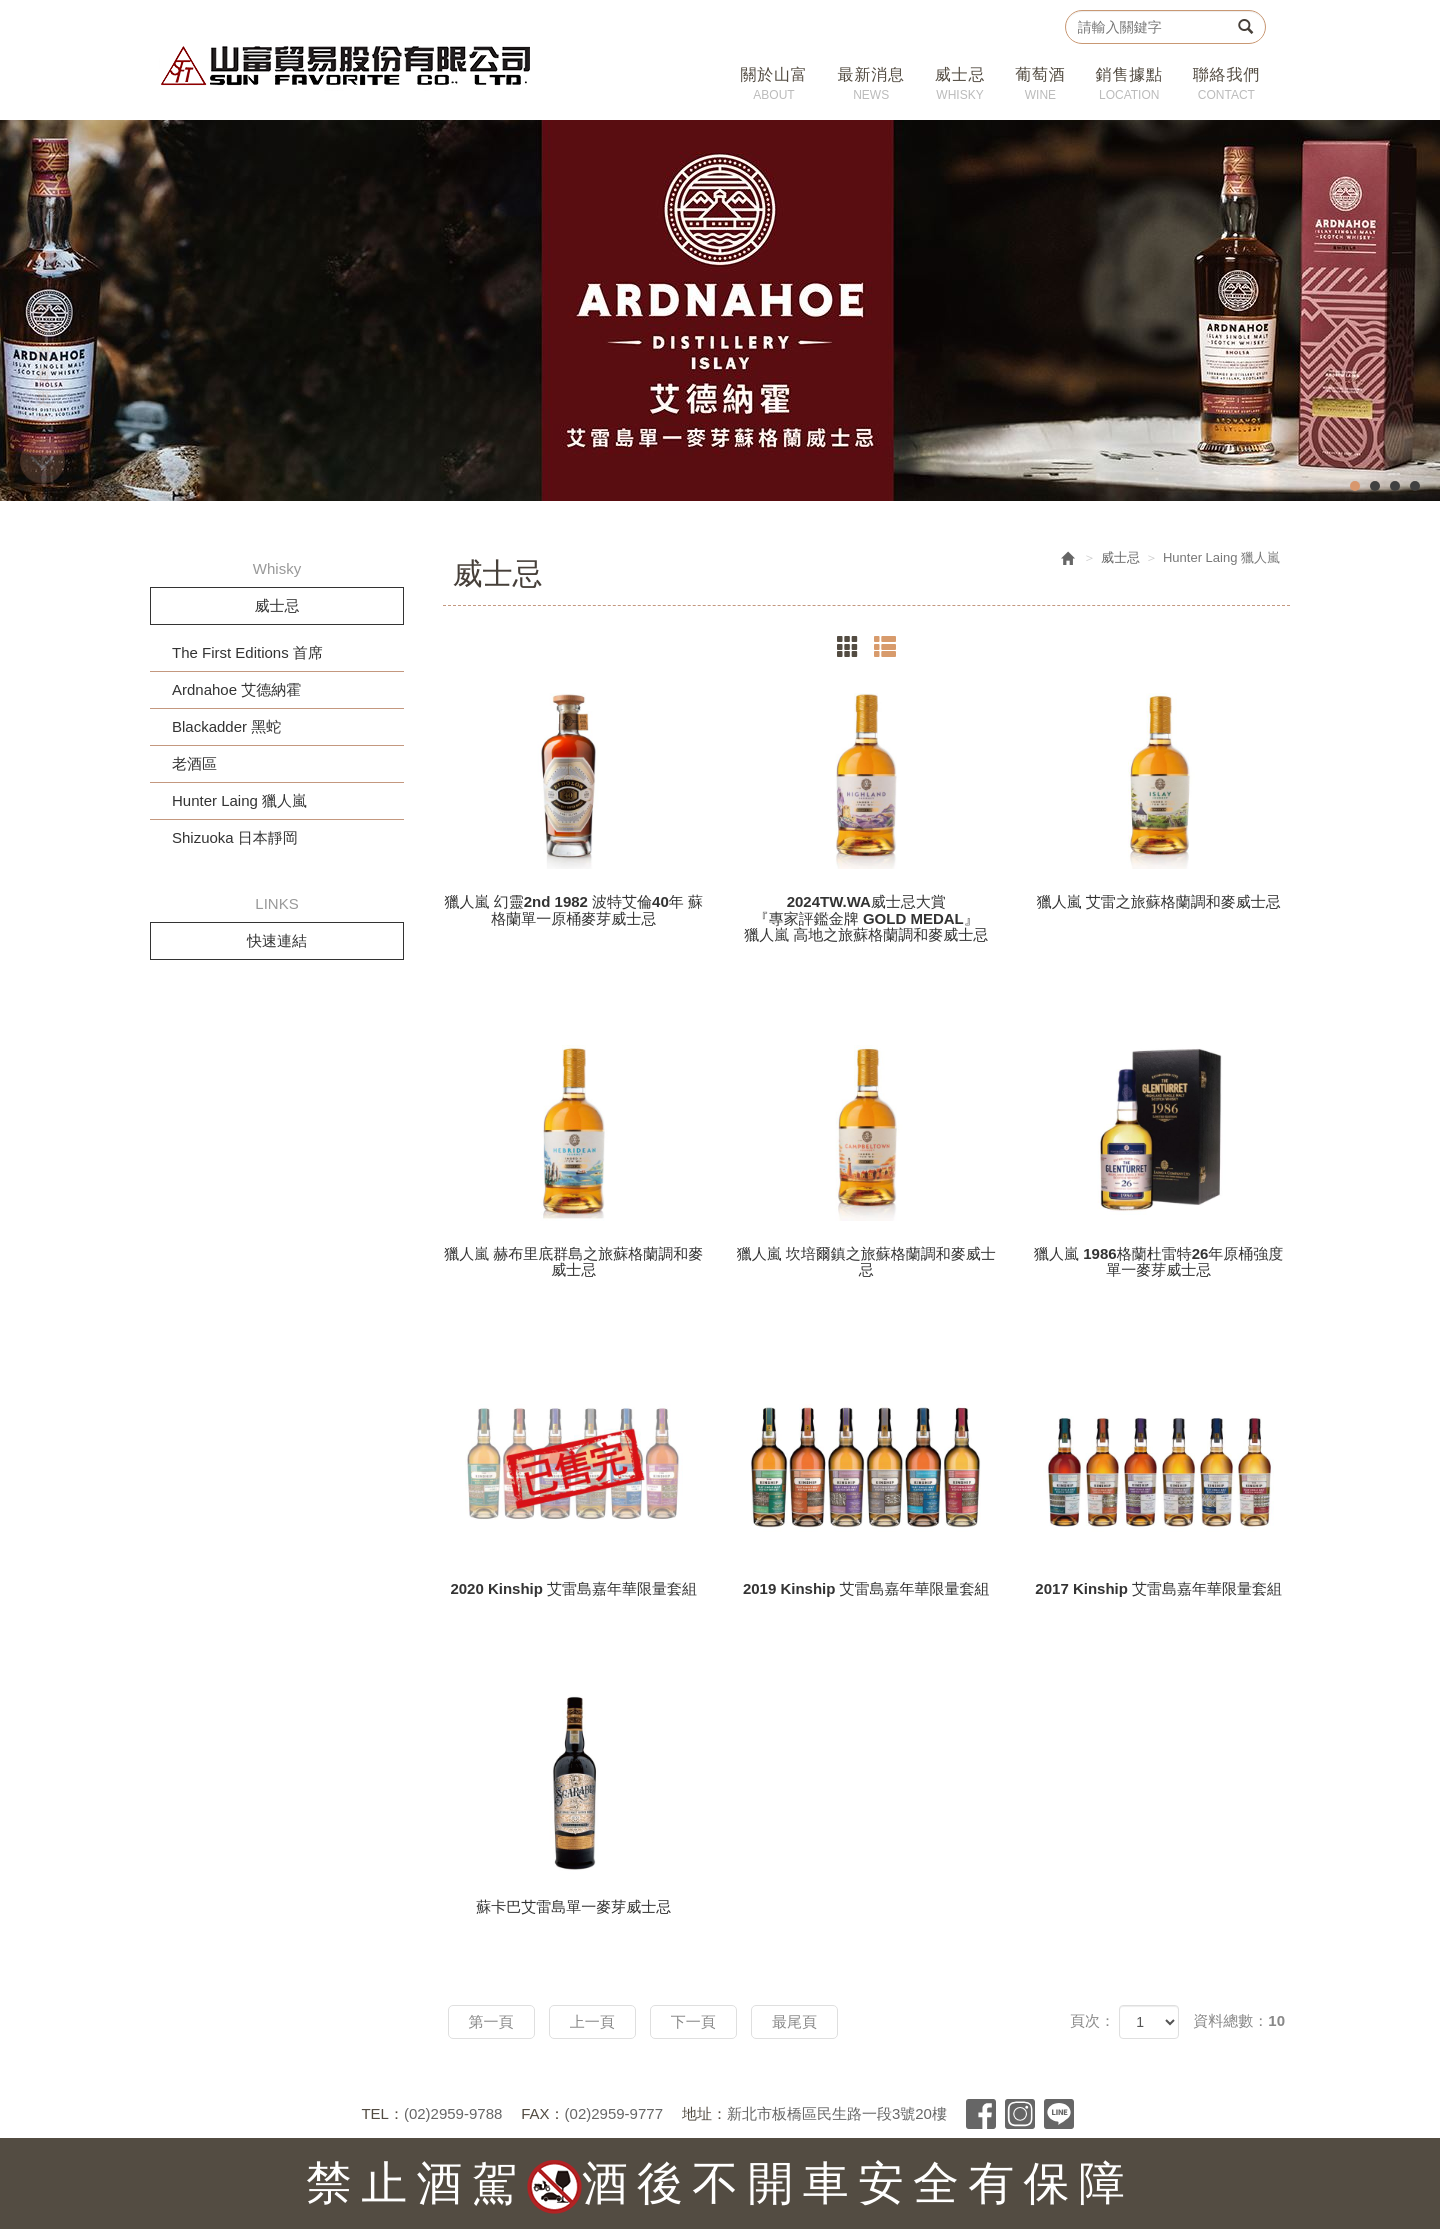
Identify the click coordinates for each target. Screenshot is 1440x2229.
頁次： (1092, 2020)
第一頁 (491, 2021)
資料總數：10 (1239, 2020)
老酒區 (194, 763)
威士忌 (1120, 557)
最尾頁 (794, 2021)
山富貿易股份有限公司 (346, 65)
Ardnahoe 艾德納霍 (236, 689)
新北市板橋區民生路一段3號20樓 (837, 2113)
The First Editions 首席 (247, 652)
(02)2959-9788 (453, 2113)
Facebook (981, 2114)
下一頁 (693, 2021)
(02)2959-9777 (614, 2113)
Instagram (1020, 2114)
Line (1059, 2114)
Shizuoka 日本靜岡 (235, 837)
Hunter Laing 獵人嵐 (239, 800)
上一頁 (592, 2021)
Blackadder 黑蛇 (226, 726)
